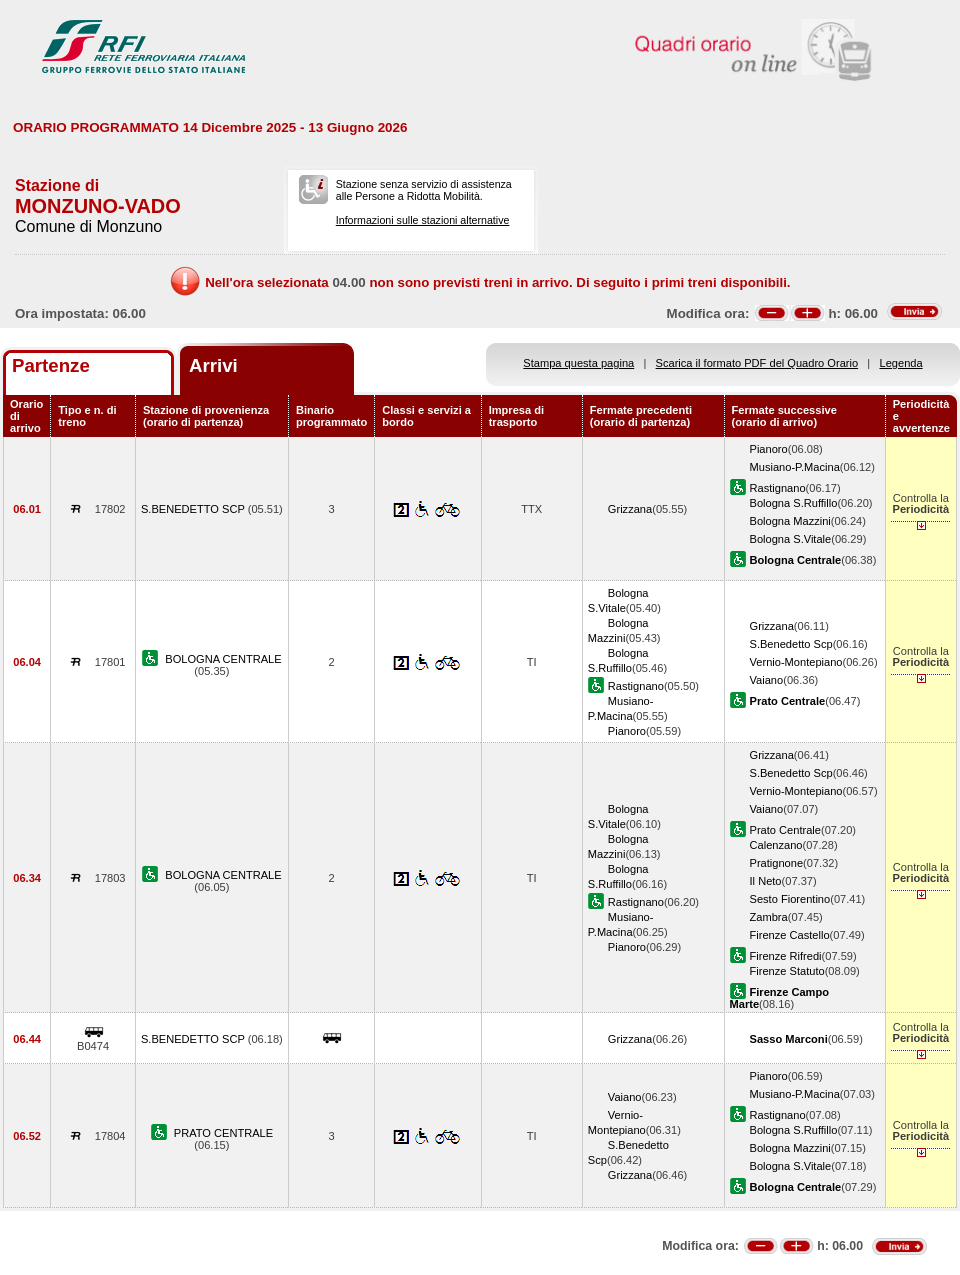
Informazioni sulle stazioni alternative (423, 220)
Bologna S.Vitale (791, 539)
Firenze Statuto (787, 971)
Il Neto (766, 881)
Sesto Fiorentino (790, 899)
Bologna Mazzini (790, 521)
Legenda (901, 363)
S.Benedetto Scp (791, 644)
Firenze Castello (790, 935)
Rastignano (778, 488)
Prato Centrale (785, 830)
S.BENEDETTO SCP (194, 509)
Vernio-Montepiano (796, 662)
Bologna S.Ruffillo (794, 503)
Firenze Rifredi (786, 956)
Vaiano (767, 680)
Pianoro (769, 449)
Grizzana (630, 509)
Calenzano (776, 845)
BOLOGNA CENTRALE (223, 659)
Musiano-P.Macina (795, 467)
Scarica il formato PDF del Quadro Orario (757, 363)
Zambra (769, 917)
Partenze (51, 365)
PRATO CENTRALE (223, 1133)
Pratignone (777, 863)
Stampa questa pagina (578, 363)
